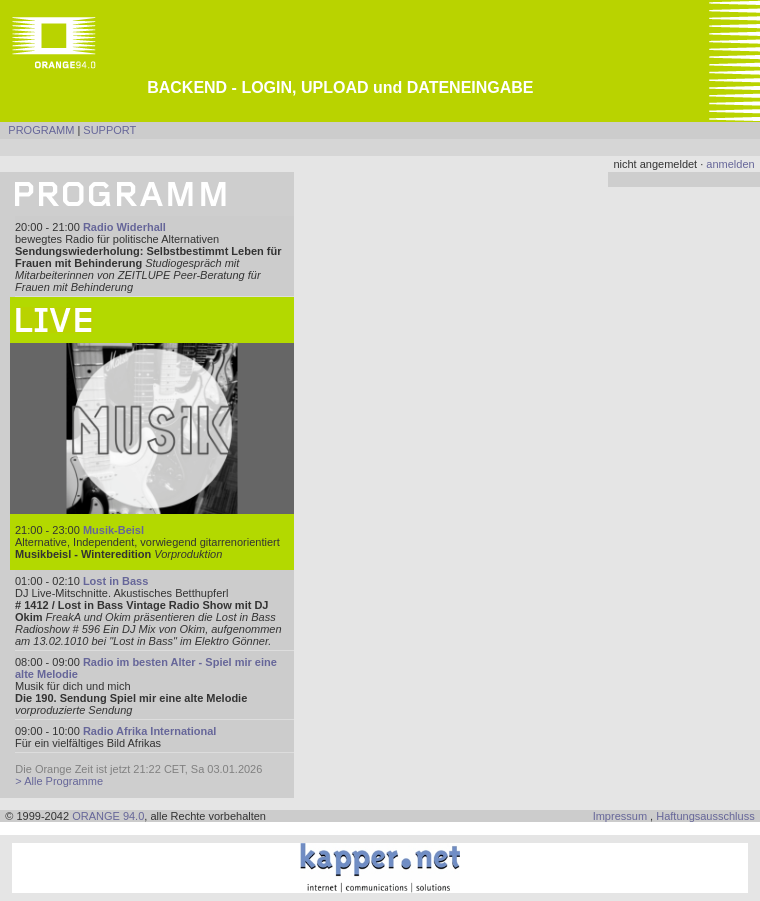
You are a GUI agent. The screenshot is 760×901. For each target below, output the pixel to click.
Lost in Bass (115, 581)
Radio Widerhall (124, 227)
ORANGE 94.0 (108, 816)
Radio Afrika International (149, 731)
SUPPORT (109, 130)
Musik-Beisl (113, 530)
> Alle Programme (59, 781)
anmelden (730, 164)
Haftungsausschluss (705, 816)
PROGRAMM (41, 130)
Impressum (620, 816)
